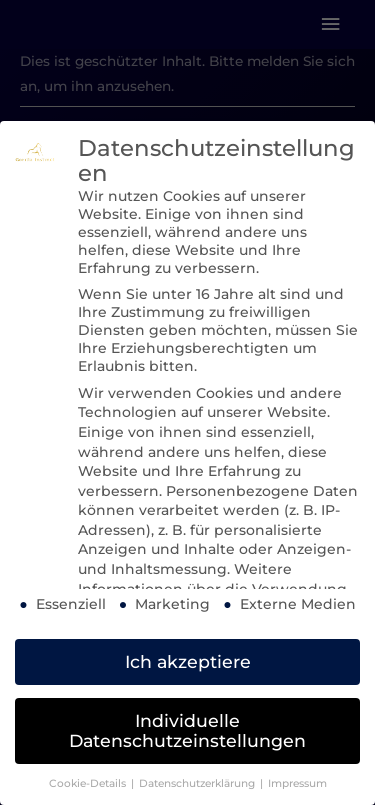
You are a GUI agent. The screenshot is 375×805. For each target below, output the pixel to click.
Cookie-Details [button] (89, 783)
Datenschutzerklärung (198, 783)
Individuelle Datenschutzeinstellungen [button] (187, 730)
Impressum (297, 783)
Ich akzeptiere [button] (188, 661)
